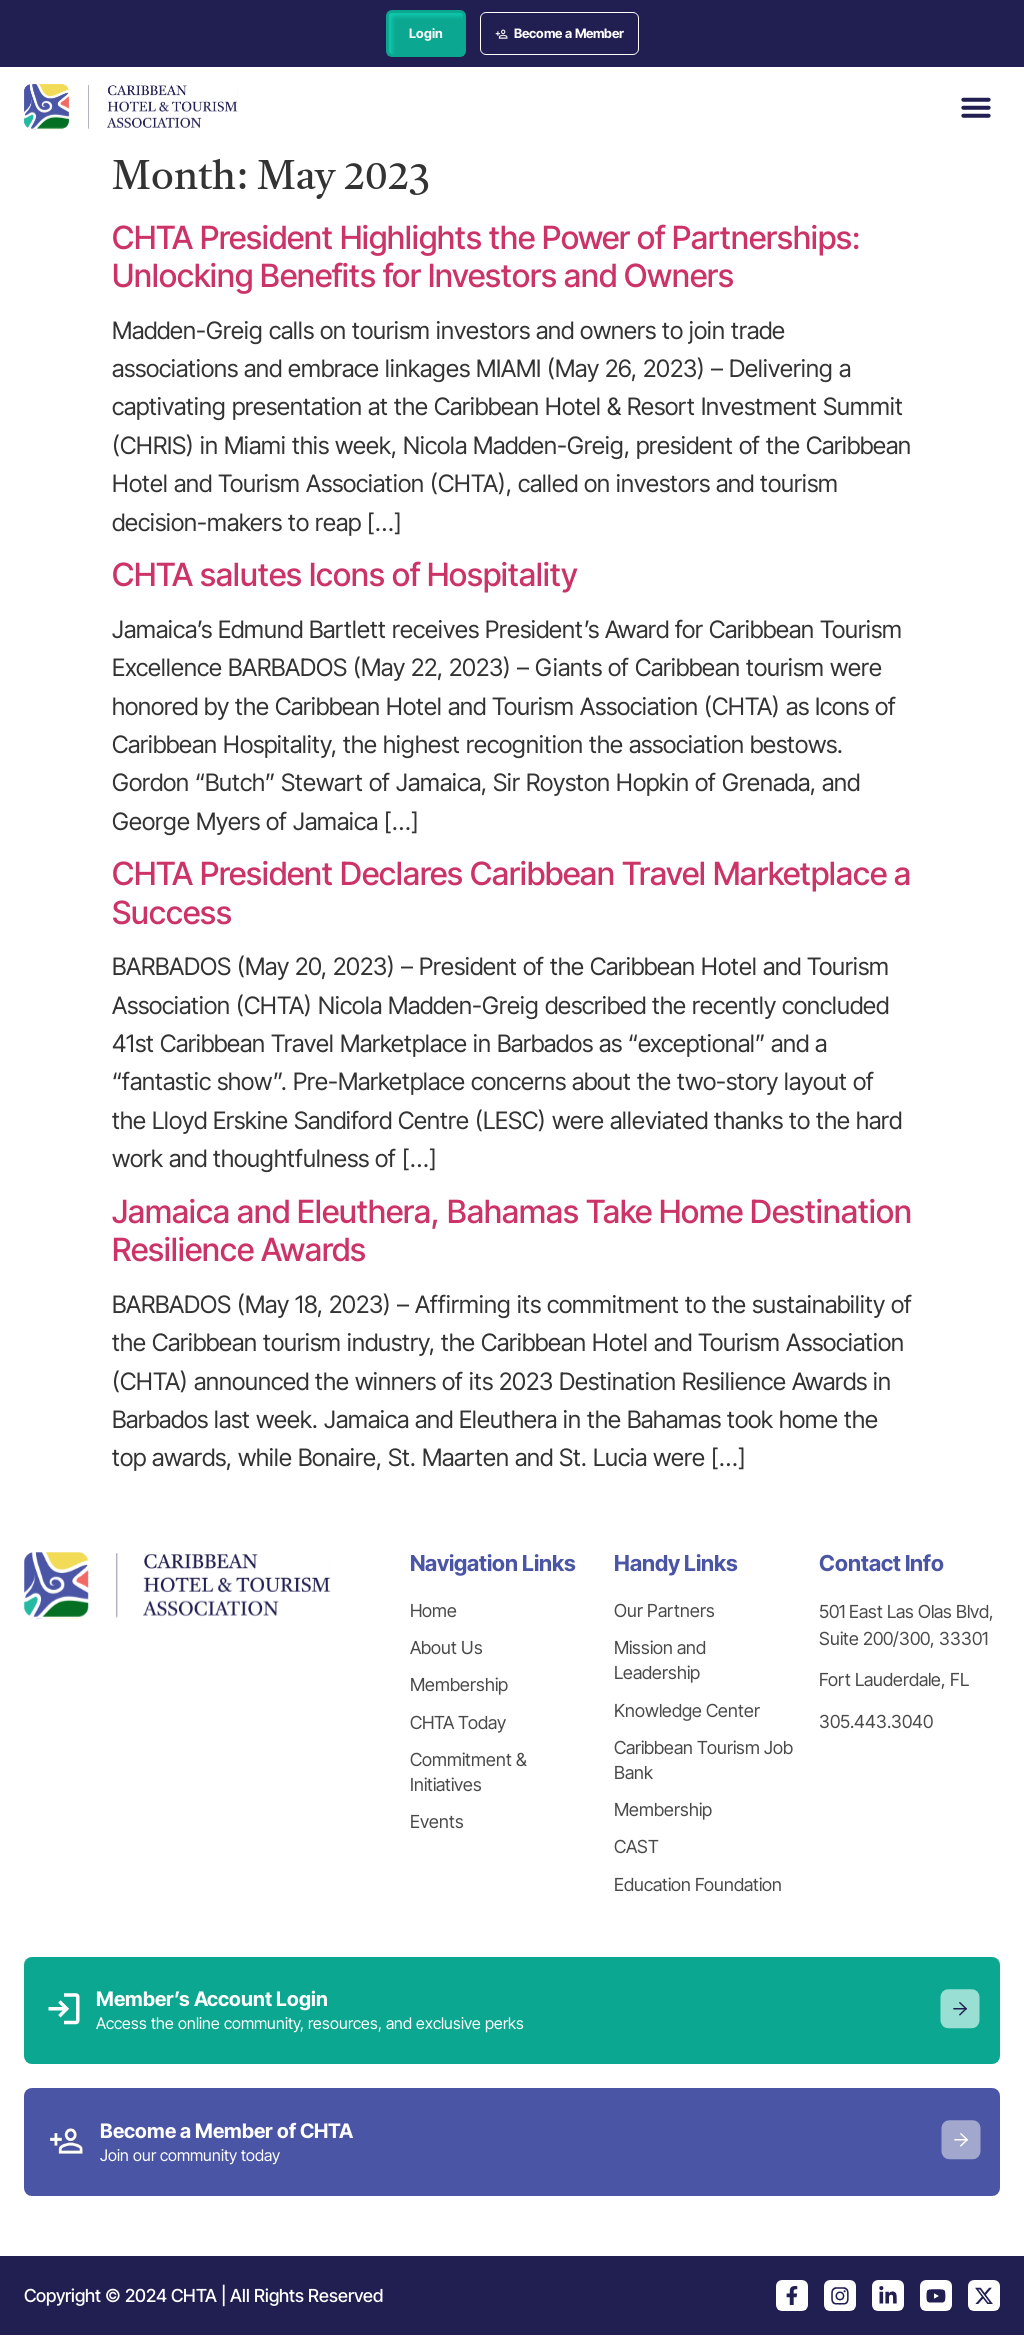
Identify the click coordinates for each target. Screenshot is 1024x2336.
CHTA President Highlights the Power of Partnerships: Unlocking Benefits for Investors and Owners (486, 256)
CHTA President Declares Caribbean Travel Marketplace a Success (511, 893)
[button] (976, 107)
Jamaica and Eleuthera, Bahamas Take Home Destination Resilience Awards (512, 1230)
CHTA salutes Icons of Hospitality (345, 575)
